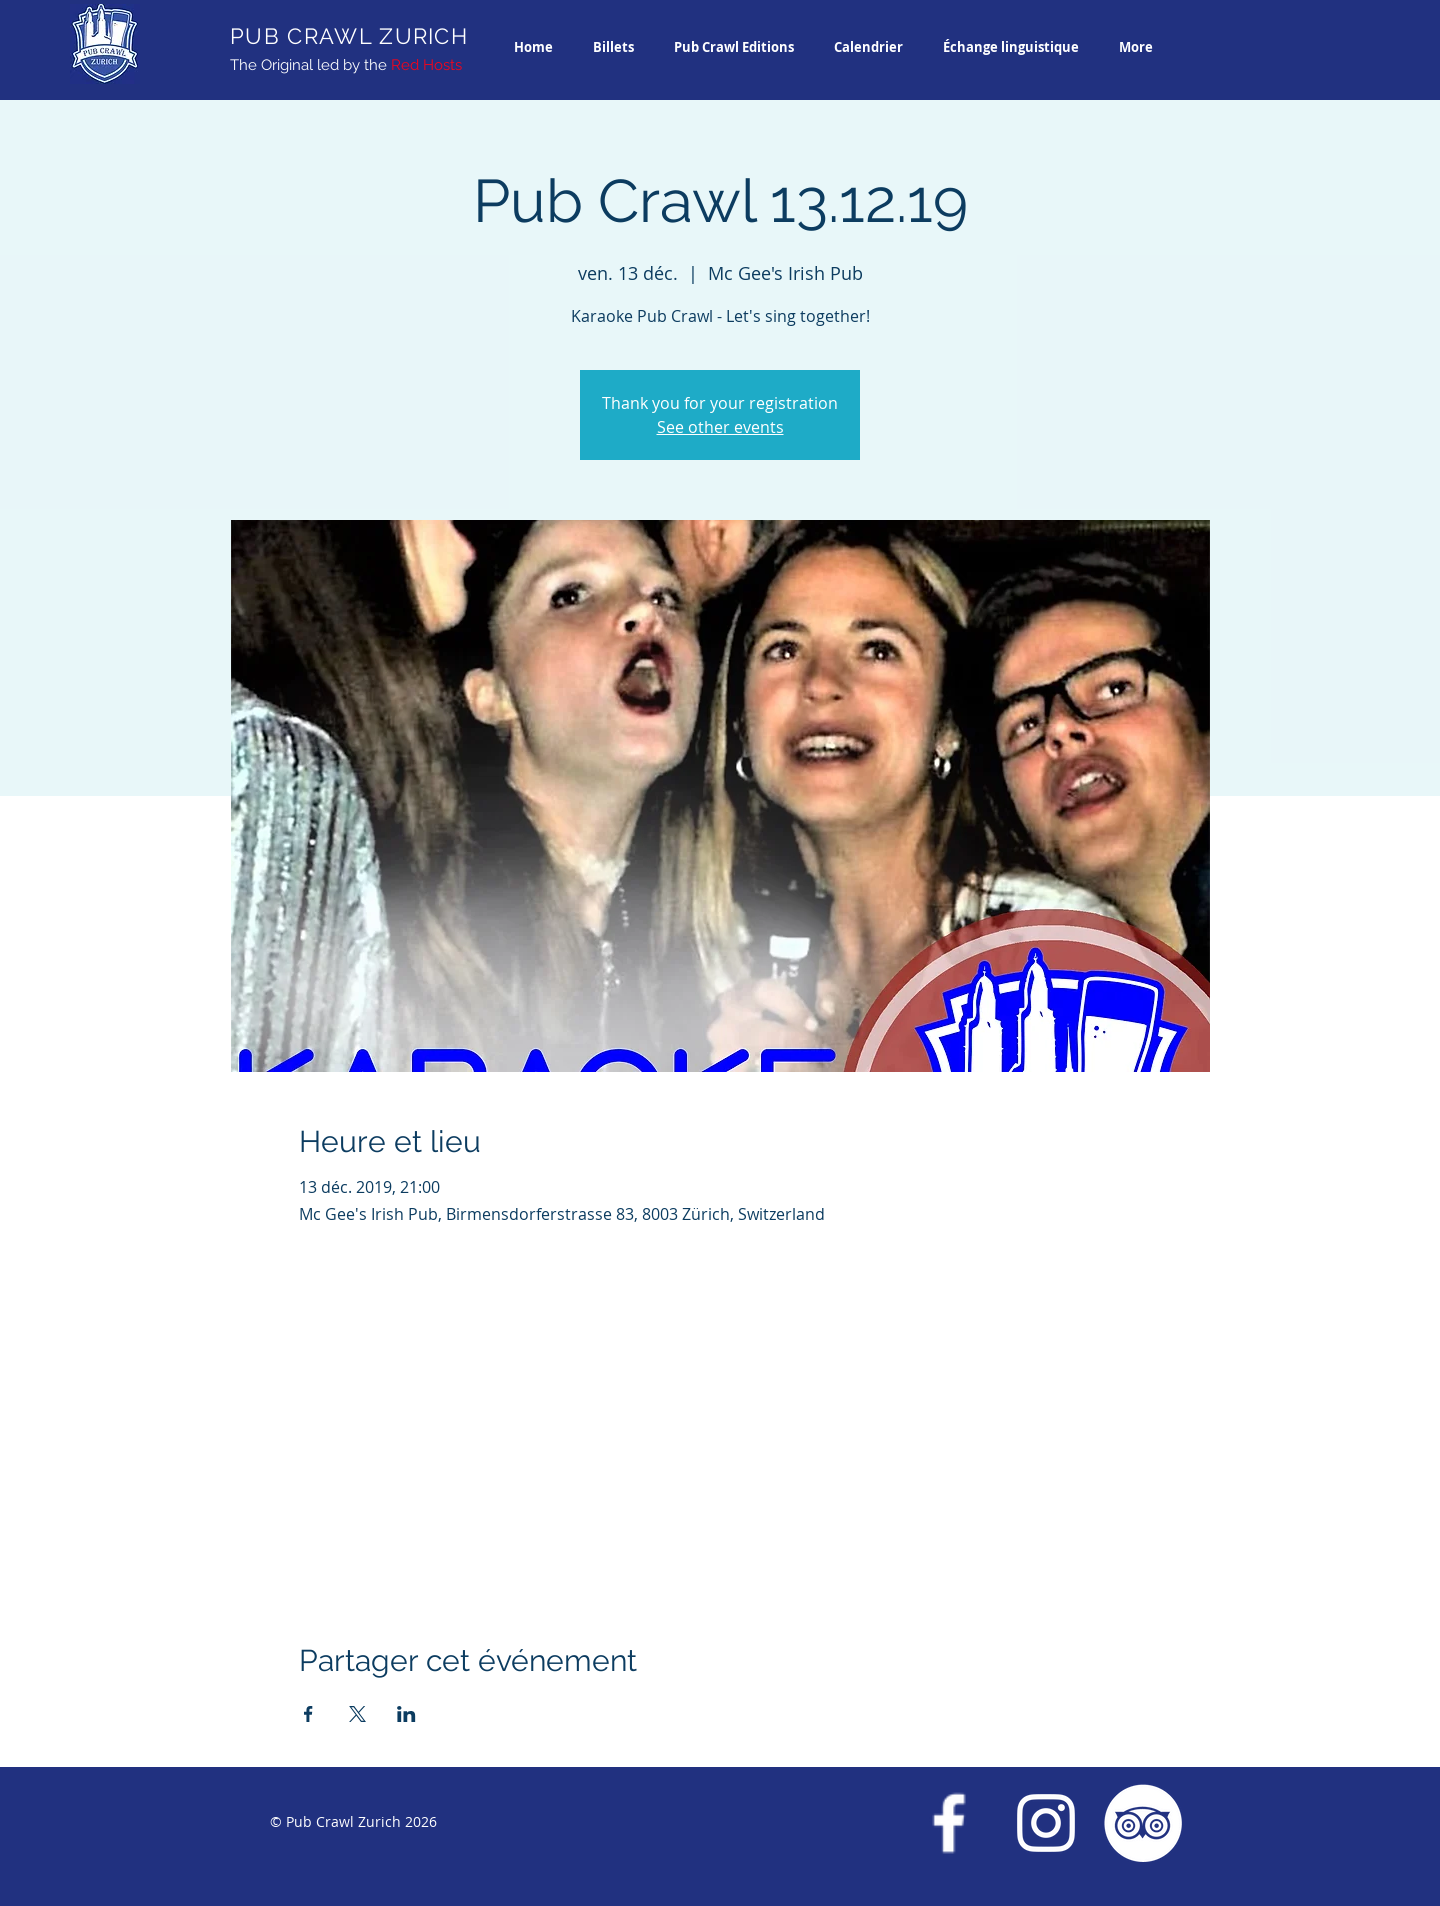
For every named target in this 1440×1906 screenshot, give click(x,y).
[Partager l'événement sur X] (357, 1714)
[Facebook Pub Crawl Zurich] (949, 1823)
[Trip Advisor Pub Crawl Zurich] (1143, 1823)
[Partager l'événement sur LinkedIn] (406, 1714)
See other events (720, 427)
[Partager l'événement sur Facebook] (308, 1714)
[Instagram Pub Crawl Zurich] (1046, 1823)
